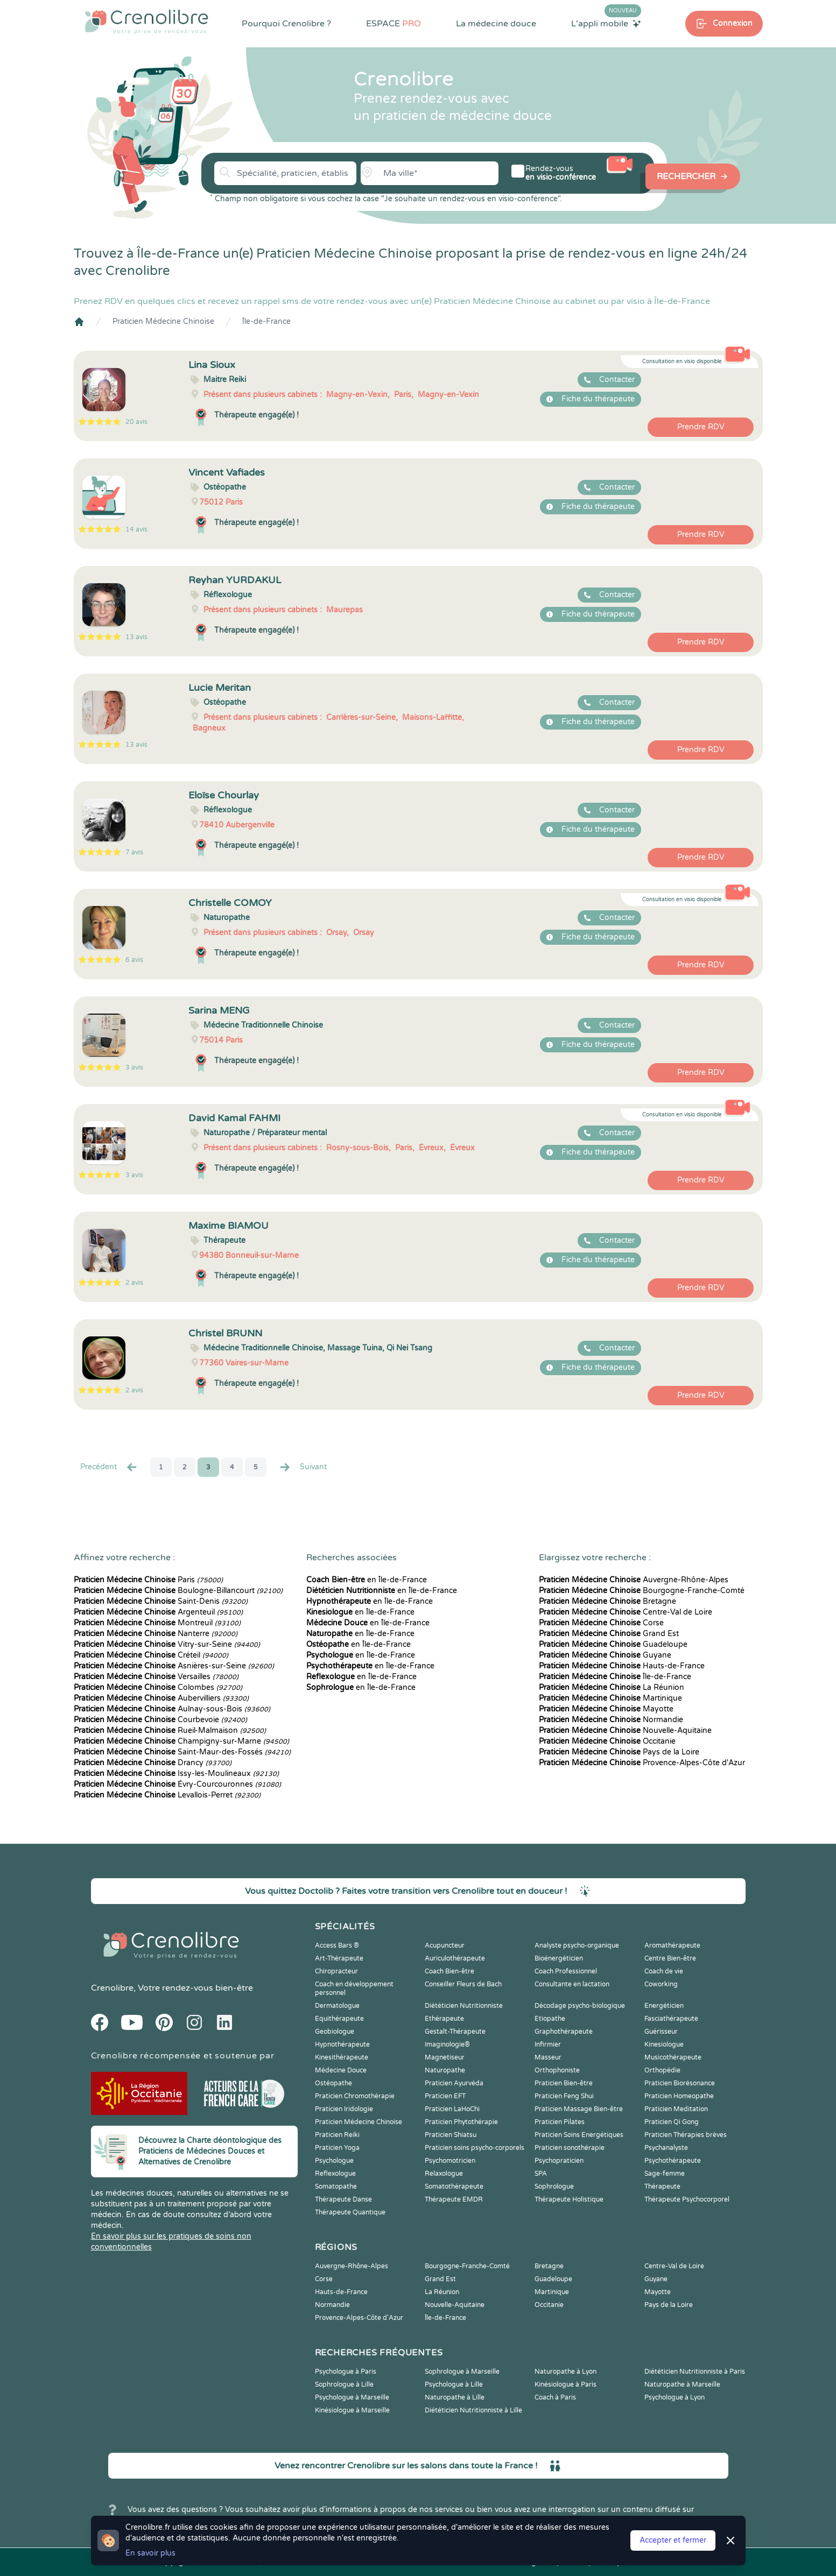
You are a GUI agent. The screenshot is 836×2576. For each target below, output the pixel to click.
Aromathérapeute (672, 1945)
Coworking (661, 1984)
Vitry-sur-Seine (167, 1644)
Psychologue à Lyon (674, 2397)
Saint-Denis (161, 1601)
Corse (601, 1622)
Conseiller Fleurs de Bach (463, 1984)
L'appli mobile (606, 23)
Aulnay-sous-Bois (172, 1709)
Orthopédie (662, 2070)
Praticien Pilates (560, 2122)
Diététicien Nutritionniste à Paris (694, 2371)
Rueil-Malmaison (170, 1730)
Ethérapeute (444, 2018)
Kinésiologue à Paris (565, 2384)
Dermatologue (337, 2005)
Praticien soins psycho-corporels (474, 2148)
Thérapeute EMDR (454, 2199)
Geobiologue (334, 2031)
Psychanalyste (666, 2148)
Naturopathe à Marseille (682, 2384)
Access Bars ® (337, 1945)
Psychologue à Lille (454, 2384)
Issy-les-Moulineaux (176, 1773)
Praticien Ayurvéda (454, 2083)
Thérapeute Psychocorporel (686, 2199)
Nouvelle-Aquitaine (625, 1730)
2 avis (134, 1282)
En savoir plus (150, 2553)
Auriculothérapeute (455, 1958)
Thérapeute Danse (343, 2199)
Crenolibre (112, 1988)
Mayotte (606, 1709)
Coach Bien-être (449, 1971)
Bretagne (607, 1601)
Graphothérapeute (564, 2031)
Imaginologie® (447, 2044)
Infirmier (548, 2044)
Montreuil (157, 1622)
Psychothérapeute (672, 2160)
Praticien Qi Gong (671, 2122)
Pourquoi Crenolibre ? (286, 23)
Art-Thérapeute (339, 1958)
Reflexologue (335, 2173)
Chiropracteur (336, 1971)
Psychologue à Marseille (352, 2397)
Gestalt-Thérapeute (455, 2031)
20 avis (136, 422)
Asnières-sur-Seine (174, 1666)
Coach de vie (663, 1971)
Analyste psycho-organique (577, 1945)
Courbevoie (160, 1719)
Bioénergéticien (559, 1958)
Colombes (158, 1687)
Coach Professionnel (566, 1971)
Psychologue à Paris (345, 2371)
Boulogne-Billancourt (178, 1590)
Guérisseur (661, 2031)
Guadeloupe (613, 1644)
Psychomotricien (450, 2160)
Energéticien (664, 2005)
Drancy (152, 1762)
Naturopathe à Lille (454, 2397)
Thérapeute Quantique (350, 2212)
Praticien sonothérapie (570, 2148)
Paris (148, 1579)
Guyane (605, 1655)
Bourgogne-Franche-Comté (641, 1590)
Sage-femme (664, 2173)
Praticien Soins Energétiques (579, 2135)
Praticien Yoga (337, 2148)
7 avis (134, 852)
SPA (541, 2173)
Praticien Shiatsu (450, 2135)
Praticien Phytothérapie (461, 2122)
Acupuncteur (445, 1945)
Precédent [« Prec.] (109, 1467)
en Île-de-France (366, 1579)
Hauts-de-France (622, 1666)
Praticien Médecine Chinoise (163, 321)
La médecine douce (496, 23)
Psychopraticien (559, 2160)
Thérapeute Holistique (569, 2199)
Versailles (156, 1676)
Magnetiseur (445, 2057)
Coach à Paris (555, 2397)
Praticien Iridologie (344, 2109)
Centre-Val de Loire (625, 1612)
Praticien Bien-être (564, 2083)
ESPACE (393, 23)
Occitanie (607, 1741)
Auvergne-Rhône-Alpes (633, 1579)
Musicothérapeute (672, 2057)
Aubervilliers (161, 1698)
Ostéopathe (333, 2083)
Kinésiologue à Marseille (352, 2410)
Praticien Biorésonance (679, 2083)
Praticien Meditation (676, 2109)
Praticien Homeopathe (679, 2096)
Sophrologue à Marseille (462, 2371)
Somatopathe (336, 2186)
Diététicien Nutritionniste (464, 2005)
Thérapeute (662, 2186)
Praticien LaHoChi (452, 2109)
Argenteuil (158, 1612)
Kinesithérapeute (341, 2057)
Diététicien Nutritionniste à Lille (473, 2410)
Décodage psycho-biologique (580, 2005)
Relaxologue (444, 2173)
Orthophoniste (557, 2070)
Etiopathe (550, 2018)
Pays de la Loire (619, 1752)
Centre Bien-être (670, 1958)
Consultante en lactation (572, 1984)
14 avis (136, 529)
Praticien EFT (445, 2096)
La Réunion (611, 1687)
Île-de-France (266, 321)
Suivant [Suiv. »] (302, 1467)
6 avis (134, 960)
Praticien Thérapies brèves (685, 2135)
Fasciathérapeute (671, 2018)
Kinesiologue (664, 2044)
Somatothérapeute (454, 2186)
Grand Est (609, 1633)
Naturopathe (445, 2070)
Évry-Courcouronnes (177, 1784)
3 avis (134, 1067)
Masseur (548, 2057)
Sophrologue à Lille (344, 2384)
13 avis (136, 637)
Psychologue (334, 2160)
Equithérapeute (339, 2018)
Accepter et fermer (673, 2540)
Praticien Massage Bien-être (579, 2109)
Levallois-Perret (167, 1795)
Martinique (610, 1698)
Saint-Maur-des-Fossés (182, 1752)
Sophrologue (554, 2186)
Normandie (611, 1719)
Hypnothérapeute (342, 2044)
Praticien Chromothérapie (355, 2096)
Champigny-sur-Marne (181, 1741)
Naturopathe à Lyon (565, 2371)
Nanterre (155, 1633)
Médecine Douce (341, 2070)
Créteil (151, 1655)
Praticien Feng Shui (564, 2096)
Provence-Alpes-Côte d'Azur (642, 1762)
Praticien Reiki (337, 2135)
